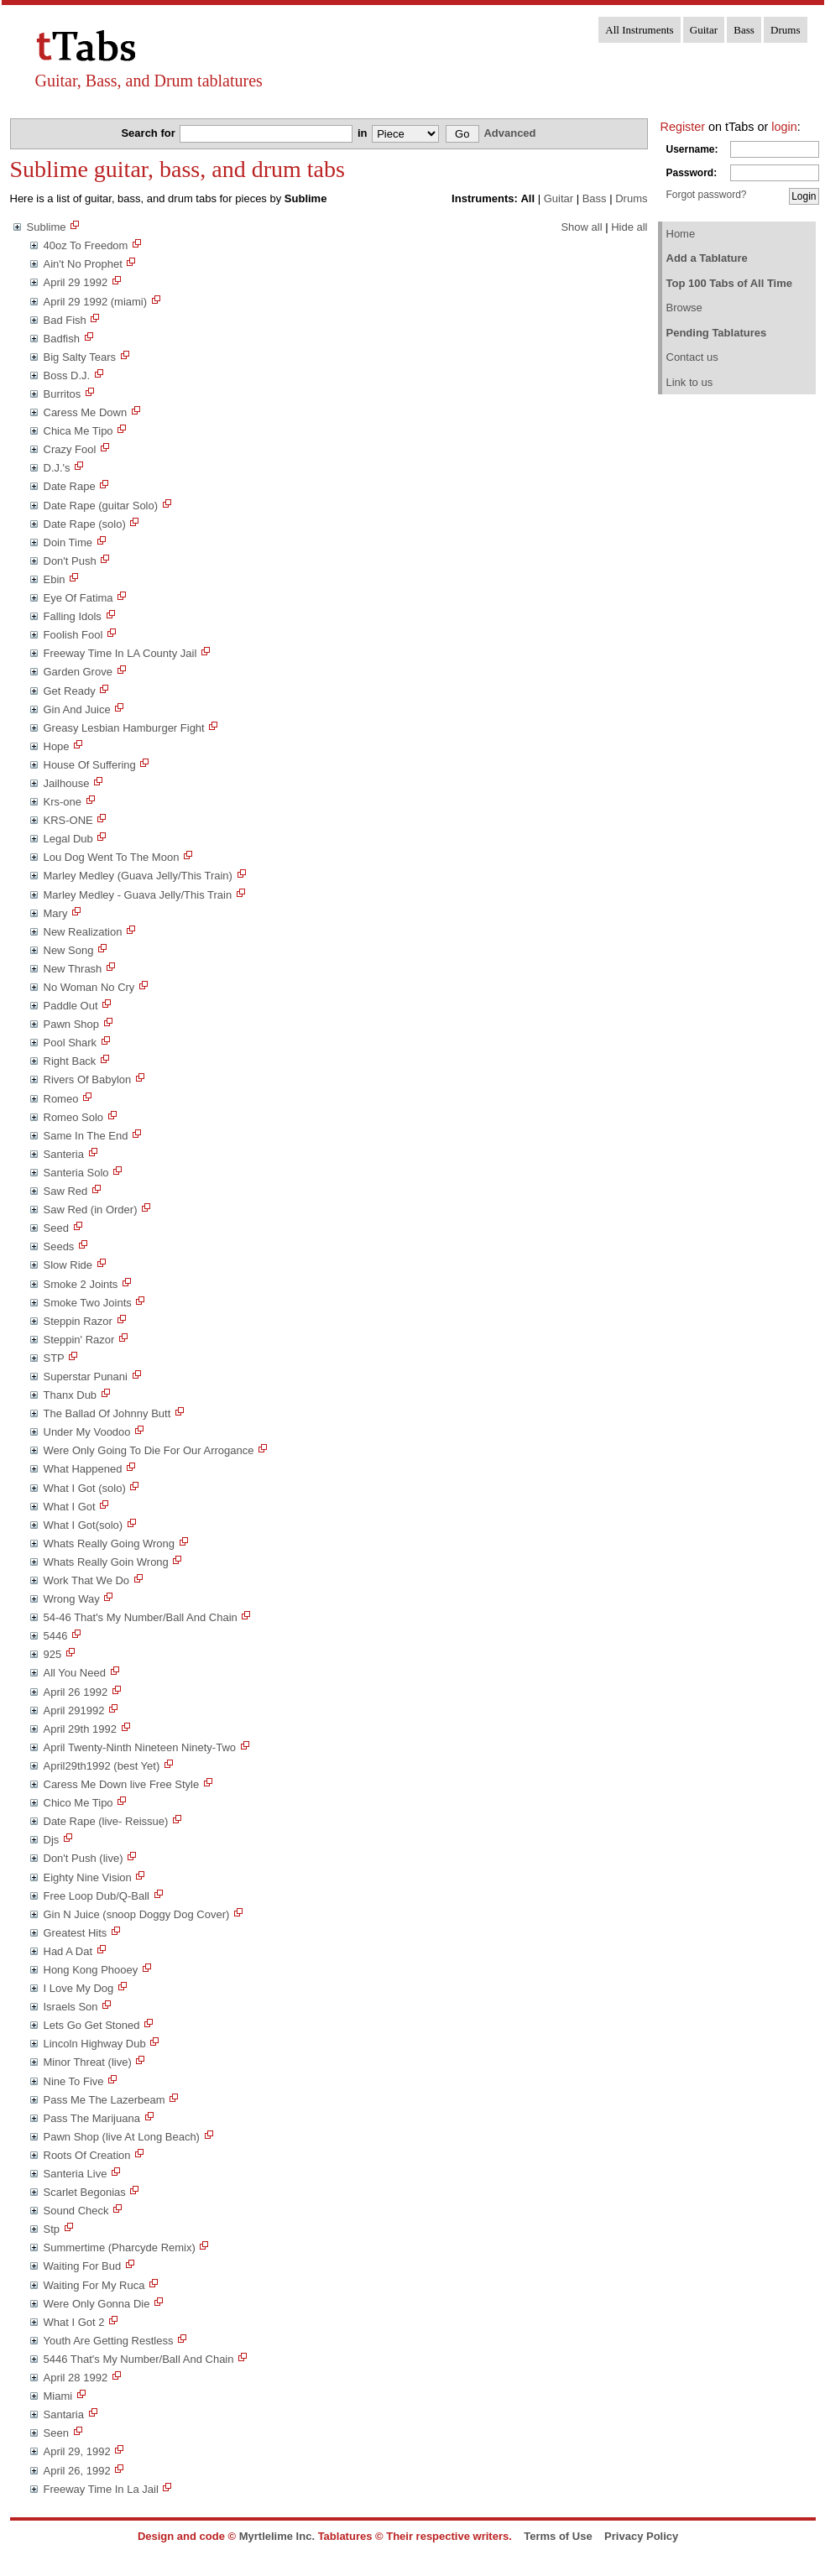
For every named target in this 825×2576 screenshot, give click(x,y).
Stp (52, 2229)
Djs (52, 1839)
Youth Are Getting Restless (109, 2340)
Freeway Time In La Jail (101, 2489)
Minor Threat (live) (88, 2062)
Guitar (704, 29)
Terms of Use (558, 2536)
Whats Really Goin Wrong (106, 1562)
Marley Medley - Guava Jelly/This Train (138, 895)
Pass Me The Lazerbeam (104, 2100)
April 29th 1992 (80, 1729)
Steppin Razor (78, 1321)
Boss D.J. (67, 375)
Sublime (46, 227)
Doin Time (68, 542)
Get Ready (70, 691)
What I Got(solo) (83, 1525)
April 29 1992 (76, 282)
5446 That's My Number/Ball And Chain (139, 2359)
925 (53, 1654)
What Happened (83, 1469)
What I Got (70, 1506)
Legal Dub (68, 838)
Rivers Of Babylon (88, 1079)
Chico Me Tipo (78, 1802)
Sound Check (76, 2210)
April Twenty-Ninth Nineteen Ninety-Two (140, 1747)
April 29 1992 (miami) (96, 301)
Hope (57, 746)
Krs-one (63, 801)
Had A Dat (68, 1951)
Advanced (509, 133)
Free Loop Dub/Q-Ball (96, 1896)
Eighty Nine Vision (88, 1877)
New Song (69, 950)
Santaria (64, 2414)
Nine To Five (74, 2081)
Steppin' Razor (79, 1339)
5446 (56, 1636)
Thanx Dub (70, 1395)
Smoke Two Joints (88, 1302)
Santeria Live (75, 2173)
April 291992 (74, 1710)
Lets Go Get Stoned (92, 2025)
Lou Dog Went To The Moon (112, 857)
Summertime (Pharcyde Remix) (120, 2247)
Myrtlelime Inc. (277, 2536)
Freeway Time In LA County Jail (120, 653)
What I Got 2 (74, 2322)
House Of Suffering (90, 765)
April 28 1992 (76, 2377)
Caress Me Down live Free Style (122, 1784)
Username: (692, 149)
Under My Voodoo (87, 1432)
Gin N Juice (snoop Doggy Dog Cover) (137, 1914)
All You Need (75, 1672)
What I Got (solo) (85, 1488)
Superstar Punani (86, 1376)
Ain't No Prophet (83, 264)
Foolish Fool (73, 634)
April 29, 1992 (77, 2451)
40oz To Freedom (86, 245)
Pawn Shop (72, 1024)
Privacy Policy (641, 2536)
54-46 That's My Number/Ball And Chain (141, 1617)
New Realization (83, 932)
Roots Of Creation (87, 2155)
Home (681, 233)
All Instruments (639, 29)
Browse (684, 307)
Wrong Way (72, 1599)
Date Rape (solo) (85, 524)
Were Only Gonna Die (97, 2303)
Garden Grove (78, 671)
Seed (56, 1228)
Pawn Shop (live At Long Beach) (122, 2136)
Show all (581, 227)
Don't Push (70, 561)
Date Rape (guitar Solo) (101, 505)
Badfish (62, 338)
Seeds (59, 1246)
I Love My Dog (79, 1988)
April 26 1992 (76, 1692)
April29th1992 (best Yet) (102, 1766)
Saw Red (66, 1191)
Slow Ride (68, 1265)
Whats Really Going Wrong (109, 1543)
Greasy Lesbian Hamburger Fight (124, 728)
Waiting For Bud (83, 2266)
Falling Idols (73, 616)
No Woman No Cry (89, 987)
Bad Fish (65, 320)
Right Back (70, 1061)
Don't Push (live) (83, 1858)
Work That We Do (87, 1580)
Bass (744, 29)
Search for (149, 133)
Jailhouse (67, 783)
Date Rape (70, 486)
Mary (56, 913)
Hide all (629, 227)
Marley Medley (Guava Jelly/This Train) (138, 875)
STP (54, 1358)
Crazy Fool (70, 449)
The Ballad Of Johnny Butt (107, 1413)
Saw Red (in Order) (91, 1209)
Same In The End (86, 1135)
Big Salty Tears (80, 357)
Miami (58, 2396)
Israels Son (71, 2006)
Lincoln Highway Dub (95, 2043)
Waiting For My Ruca (94, 2285)
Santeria (64, 1154)
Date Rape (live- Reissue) (106, 1821)
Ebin (54, 579)
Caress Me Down (86, 412)
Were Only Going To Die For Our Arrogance (149, 1450)
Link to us (689, 382)
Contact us (692, 357)
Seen (56, 2433)
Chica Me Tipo (78, 431)
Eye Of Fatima (78, 598)
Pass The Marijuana (92, 2118)
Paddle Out (71, 1005)
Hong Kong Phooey (91, 1969)
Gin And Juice (77, 709)
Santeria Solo (76, 1172)
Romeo (61, 1098)
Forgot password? (706, 195)
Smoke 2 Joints (81, 1284)
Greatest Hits (75, 1933)
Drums (785, 29)
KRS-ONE (68, 820)
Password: (692, 173)
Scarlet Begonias (85, 2192)
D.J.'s (57, 467)
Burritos (62, 394)
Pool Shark (70, 1042)
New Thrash (73, 968)
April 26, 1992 (77, 2470)
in (364, 133)
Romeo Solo (74, 1117)
